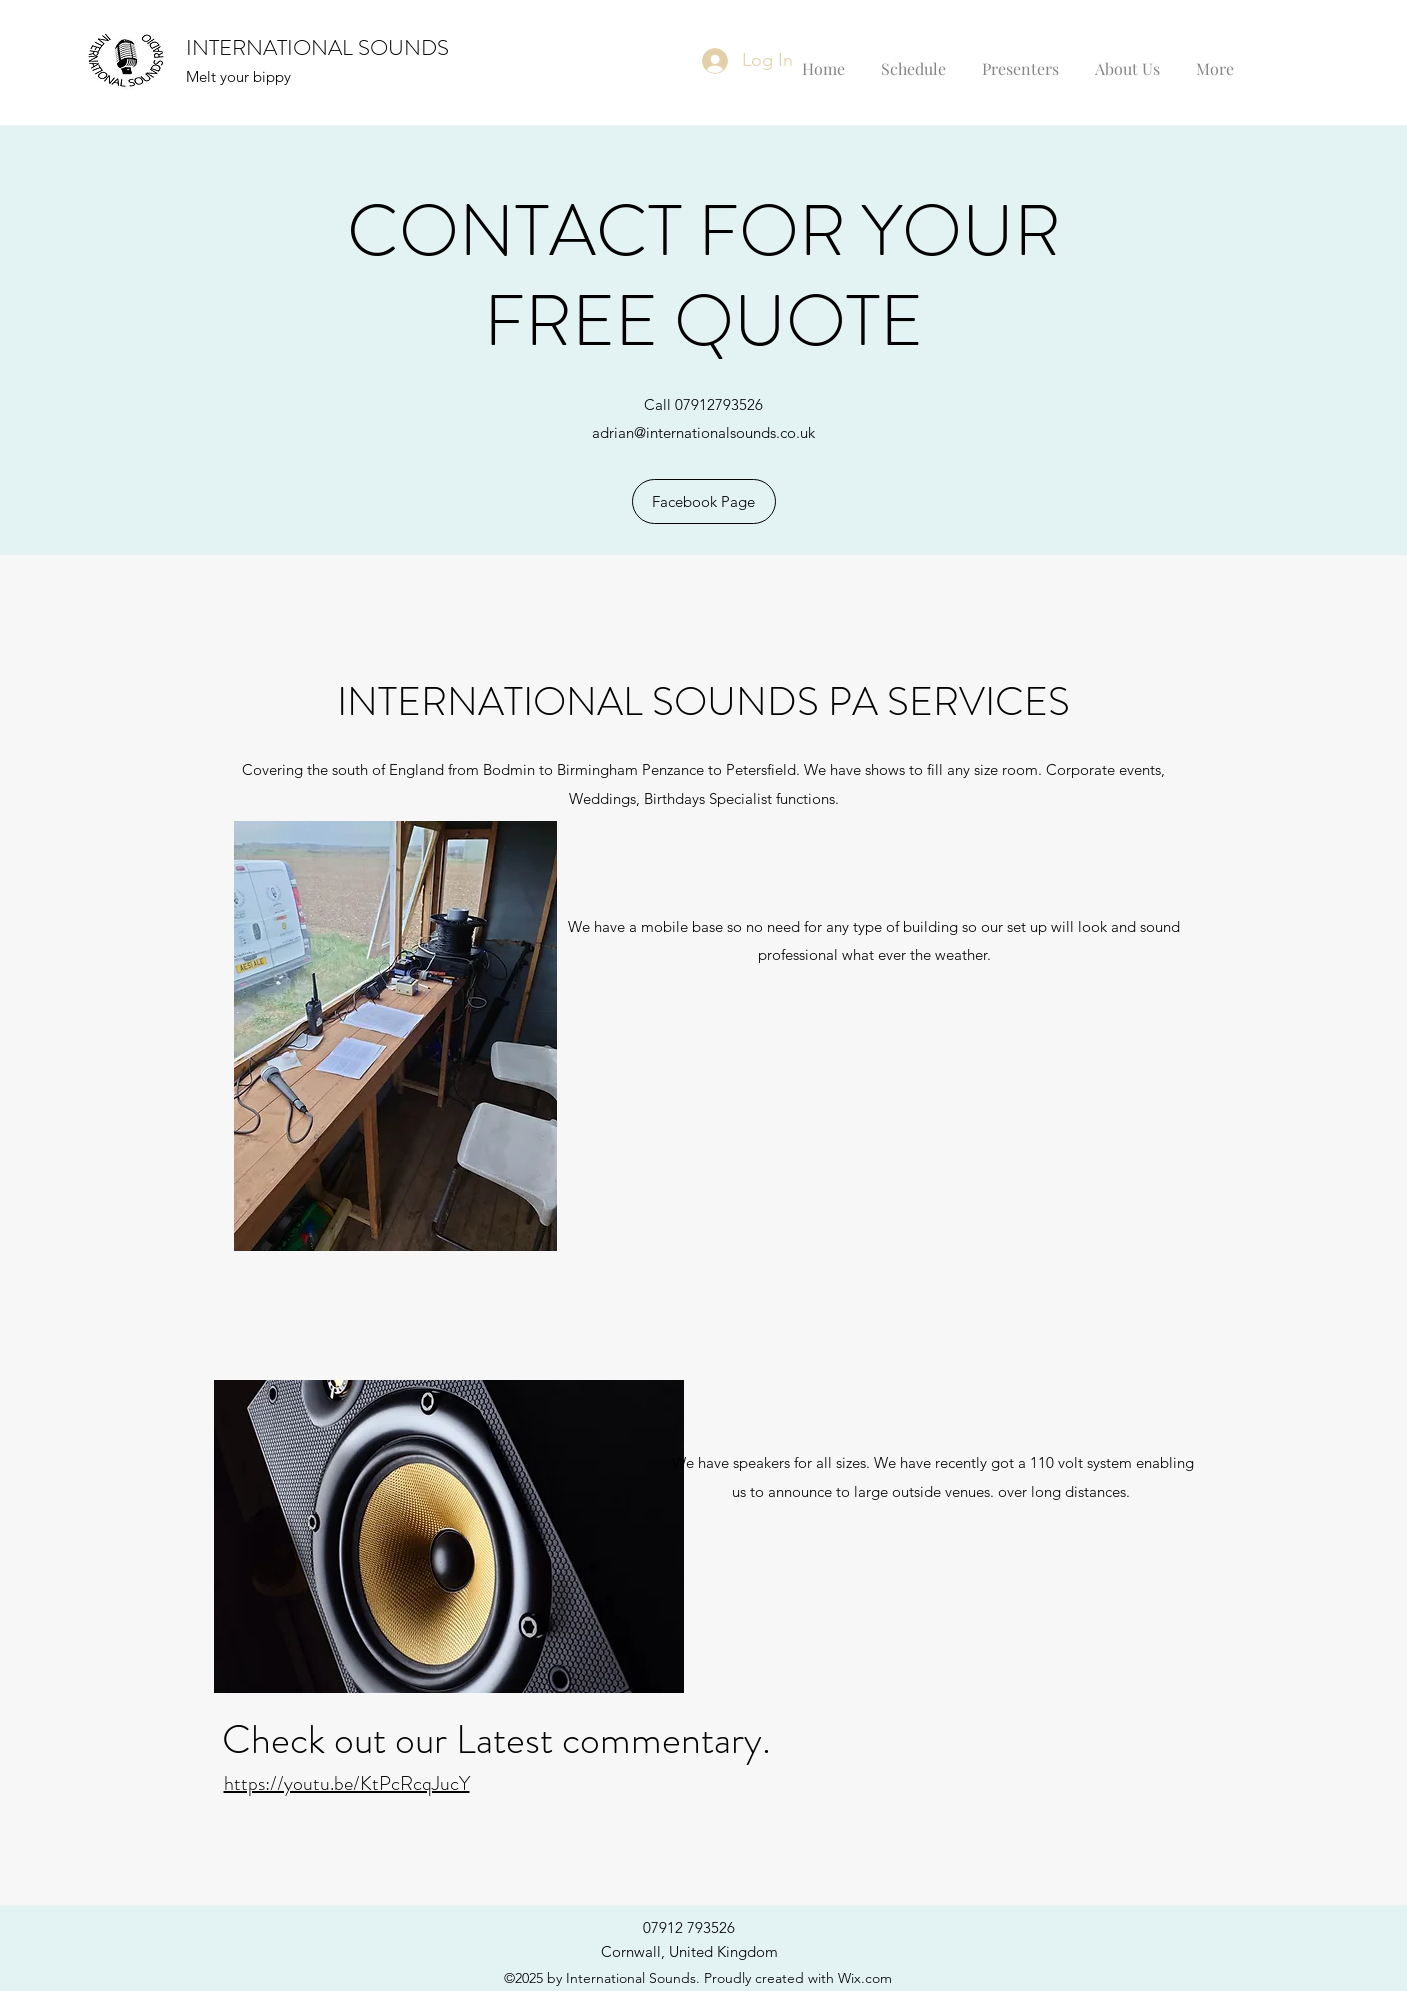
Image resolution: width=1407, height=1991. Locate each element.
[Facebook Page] (704, 501)
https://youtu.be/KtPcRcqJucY (347, 1783)
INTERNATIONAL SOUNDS (317, 47)
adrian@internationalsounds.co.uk (703, 432)
